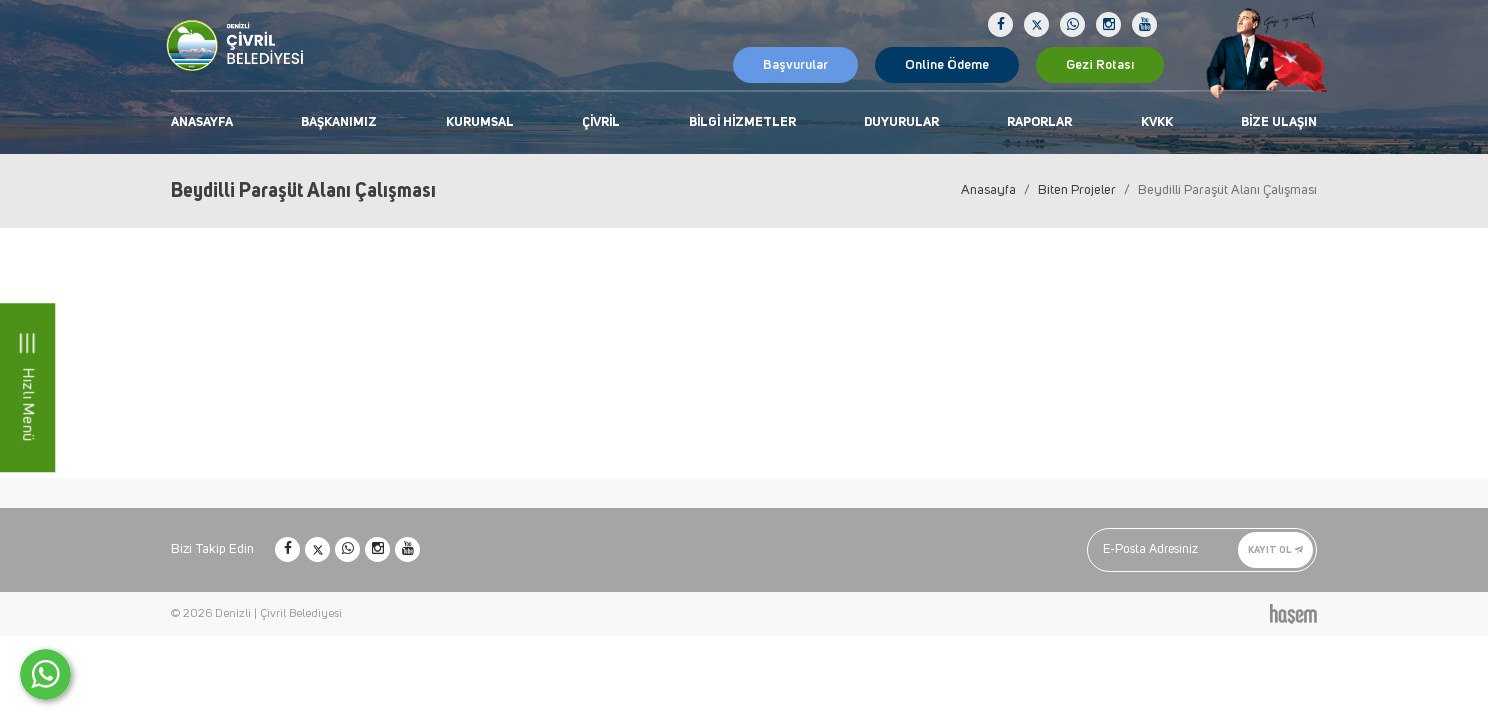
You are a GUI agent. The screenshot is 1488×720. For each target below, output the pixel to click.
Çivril (601, 122)
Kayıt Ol (1275, 549)
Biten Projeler (1077, 190)
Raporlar (1039, 122)
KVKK (1157, 122)
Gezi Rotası (1100, 65)
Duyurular (901, 122)
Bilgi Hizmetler (742, 122)
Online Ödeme (947, 65)
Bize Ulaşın (1279, 122)
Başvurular (795, 65)
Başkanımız (339, 122)
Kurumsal (480, 122)
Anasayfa (202, 122)
